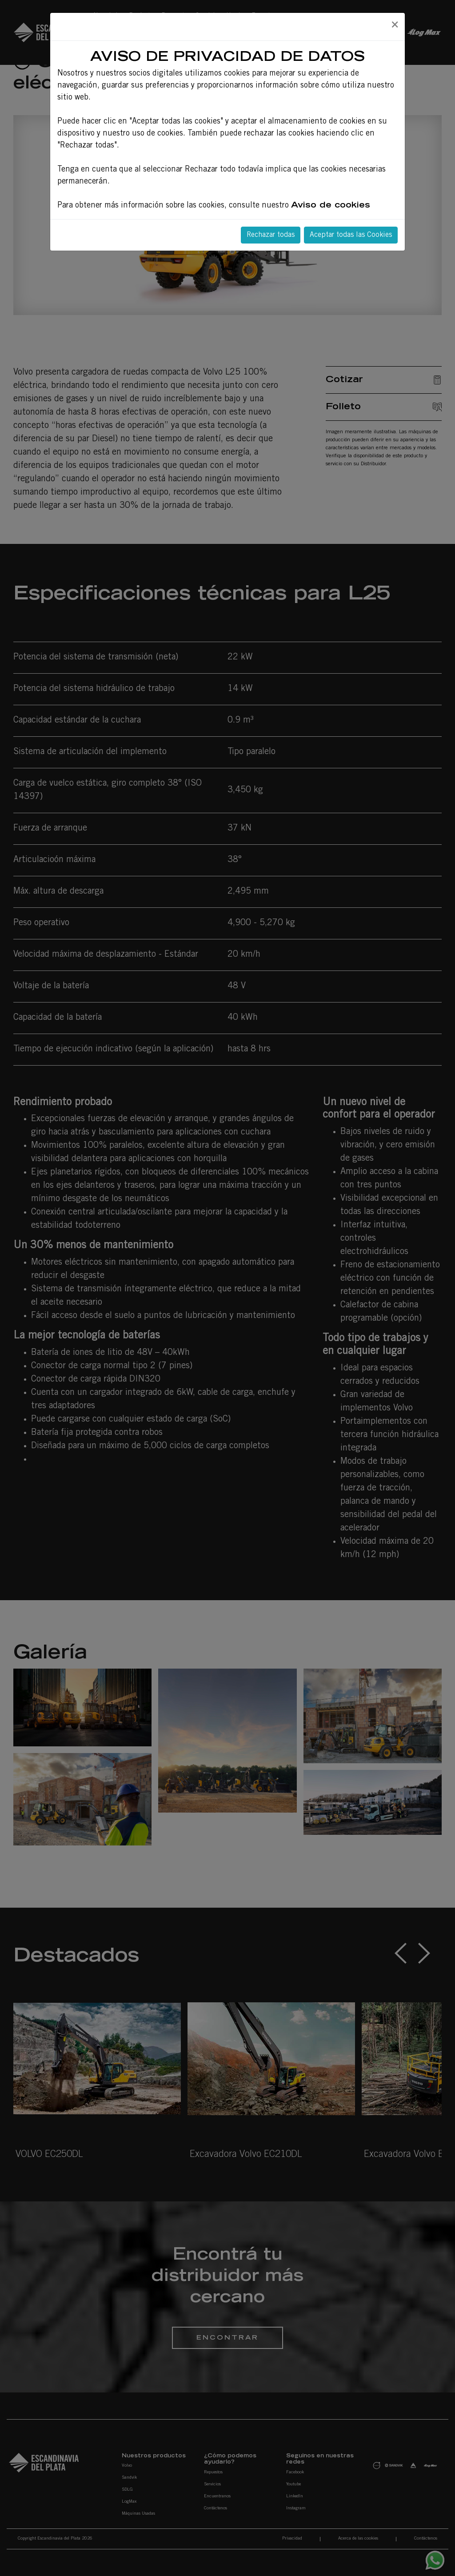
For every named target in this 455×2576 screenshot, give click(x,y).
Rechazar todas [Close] (271, 235)
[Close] (394, 25)
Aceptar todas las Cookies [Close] (351, 235)
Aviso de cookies (330, 206)
